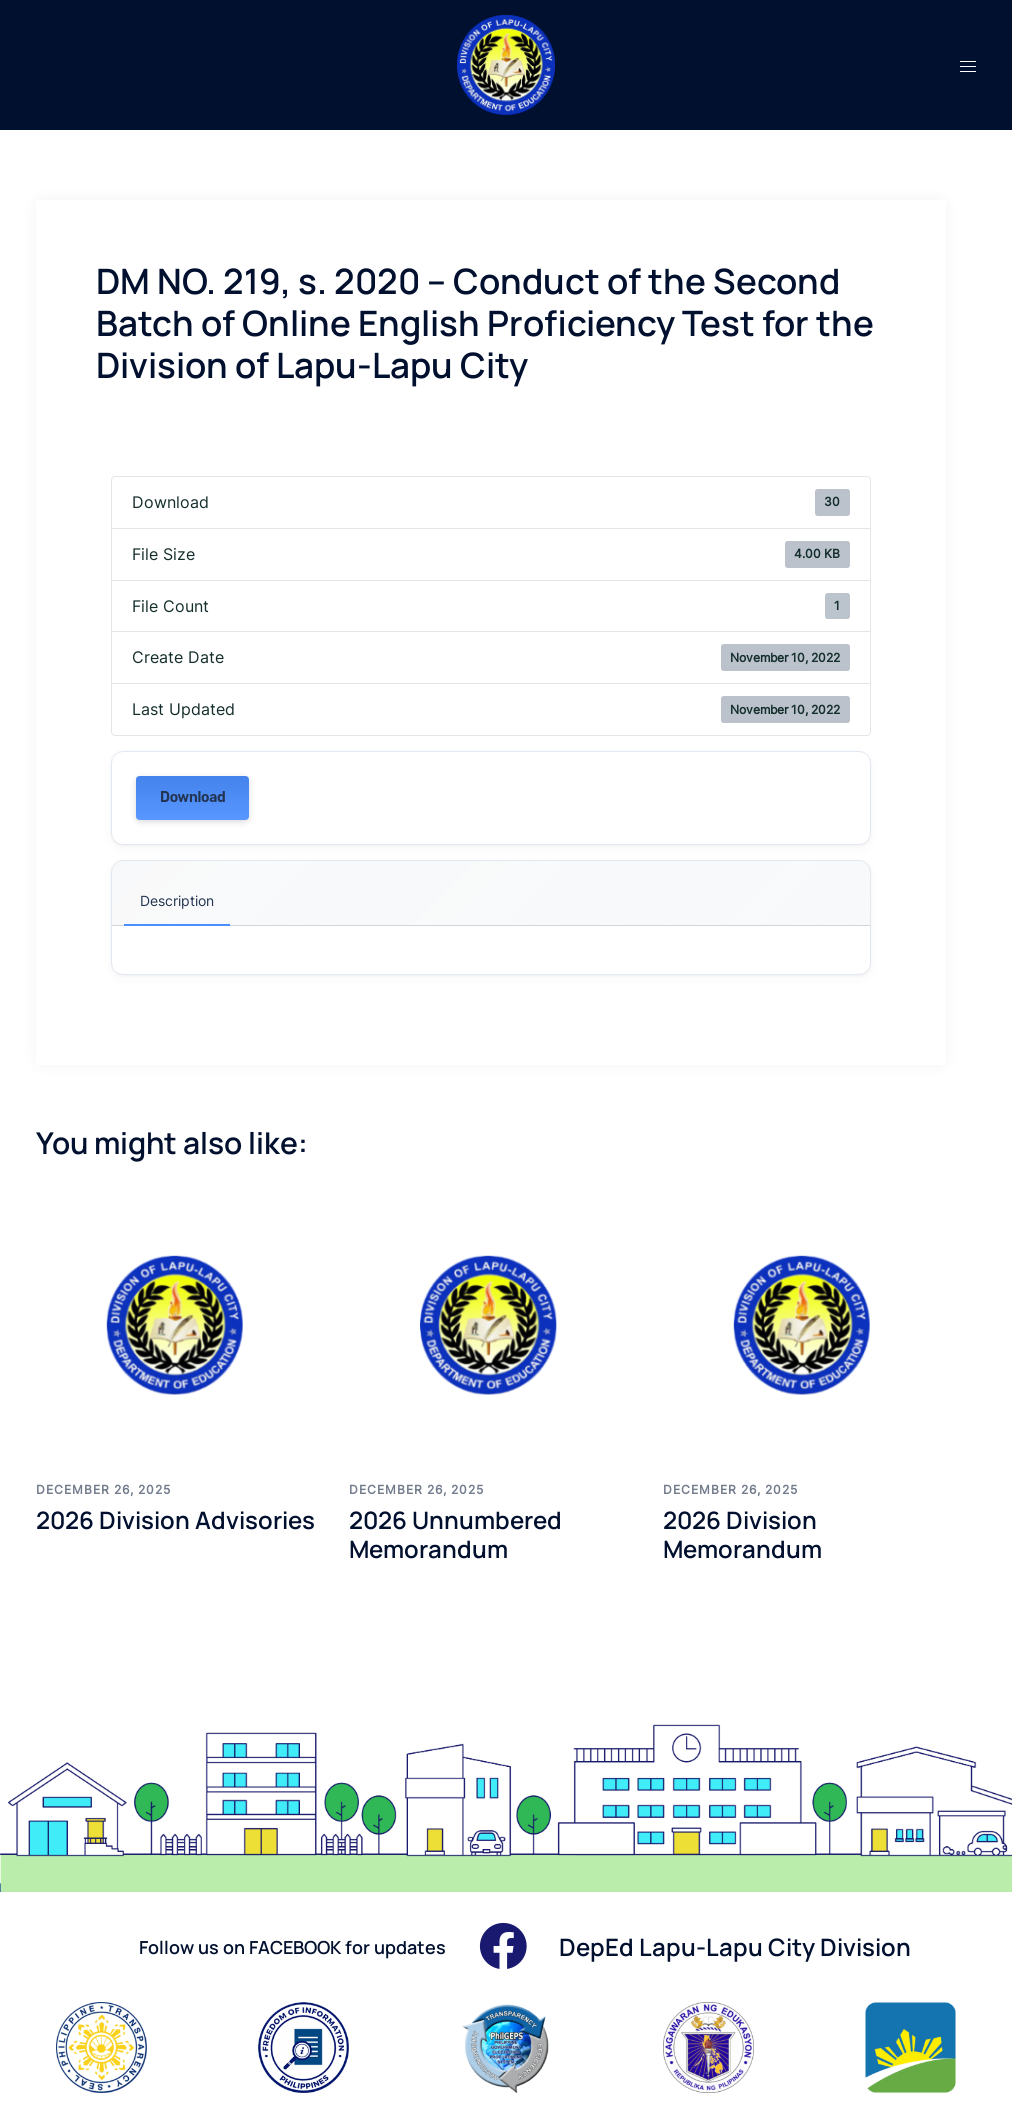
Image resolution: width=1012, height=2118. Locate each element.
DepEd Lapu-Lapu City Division (735, 1946)
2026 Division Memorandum (742, 1534)
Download (192, 797)
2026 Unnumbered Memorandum (455, 1534)
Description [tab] (177, 900)
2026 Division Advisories (175, 1519)
